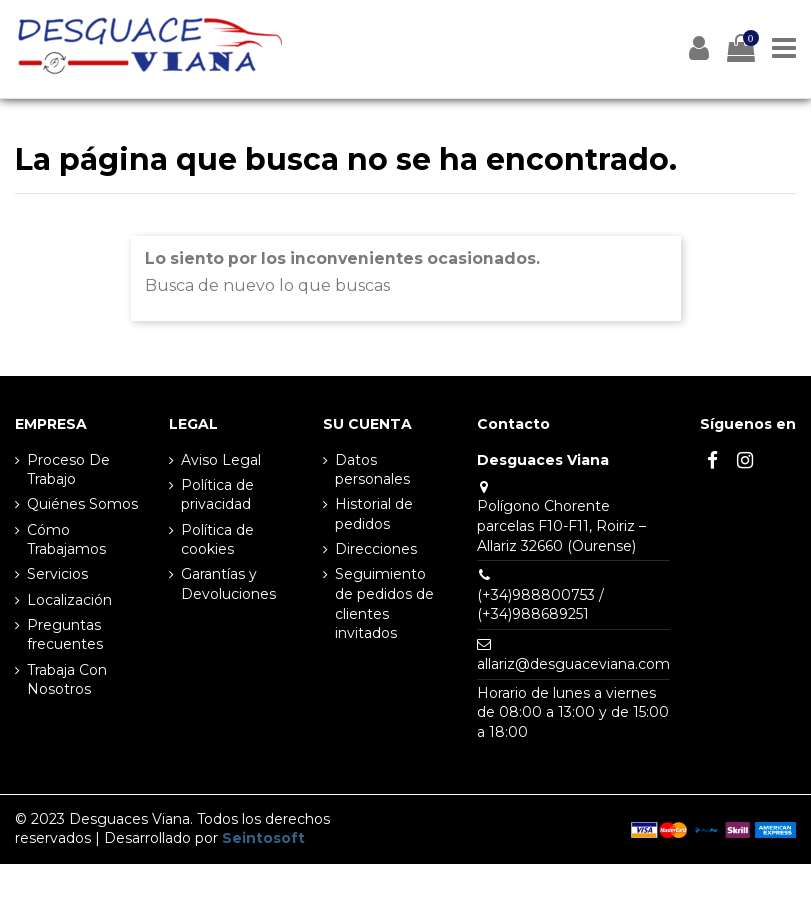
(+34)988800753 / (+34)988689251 (540, 605)
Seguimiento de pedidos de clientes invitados (384, 603)
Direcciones (376, 549)
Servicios (57, 574)
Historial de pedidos (374, 514)
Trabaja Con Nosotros (67, 680)
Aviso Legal (221, 460)
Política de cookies (217, 540)
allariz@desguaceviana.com (573, 664)
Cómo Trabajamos (66, 540)
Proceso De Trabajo (68, 470)
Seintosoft (263, 838)
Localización (69, 600)
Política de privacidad (217, 495)
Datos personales (372, 470)
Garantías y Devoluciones (228, 584)
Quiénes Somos (82, 504)
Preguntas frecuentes (65, 635)
